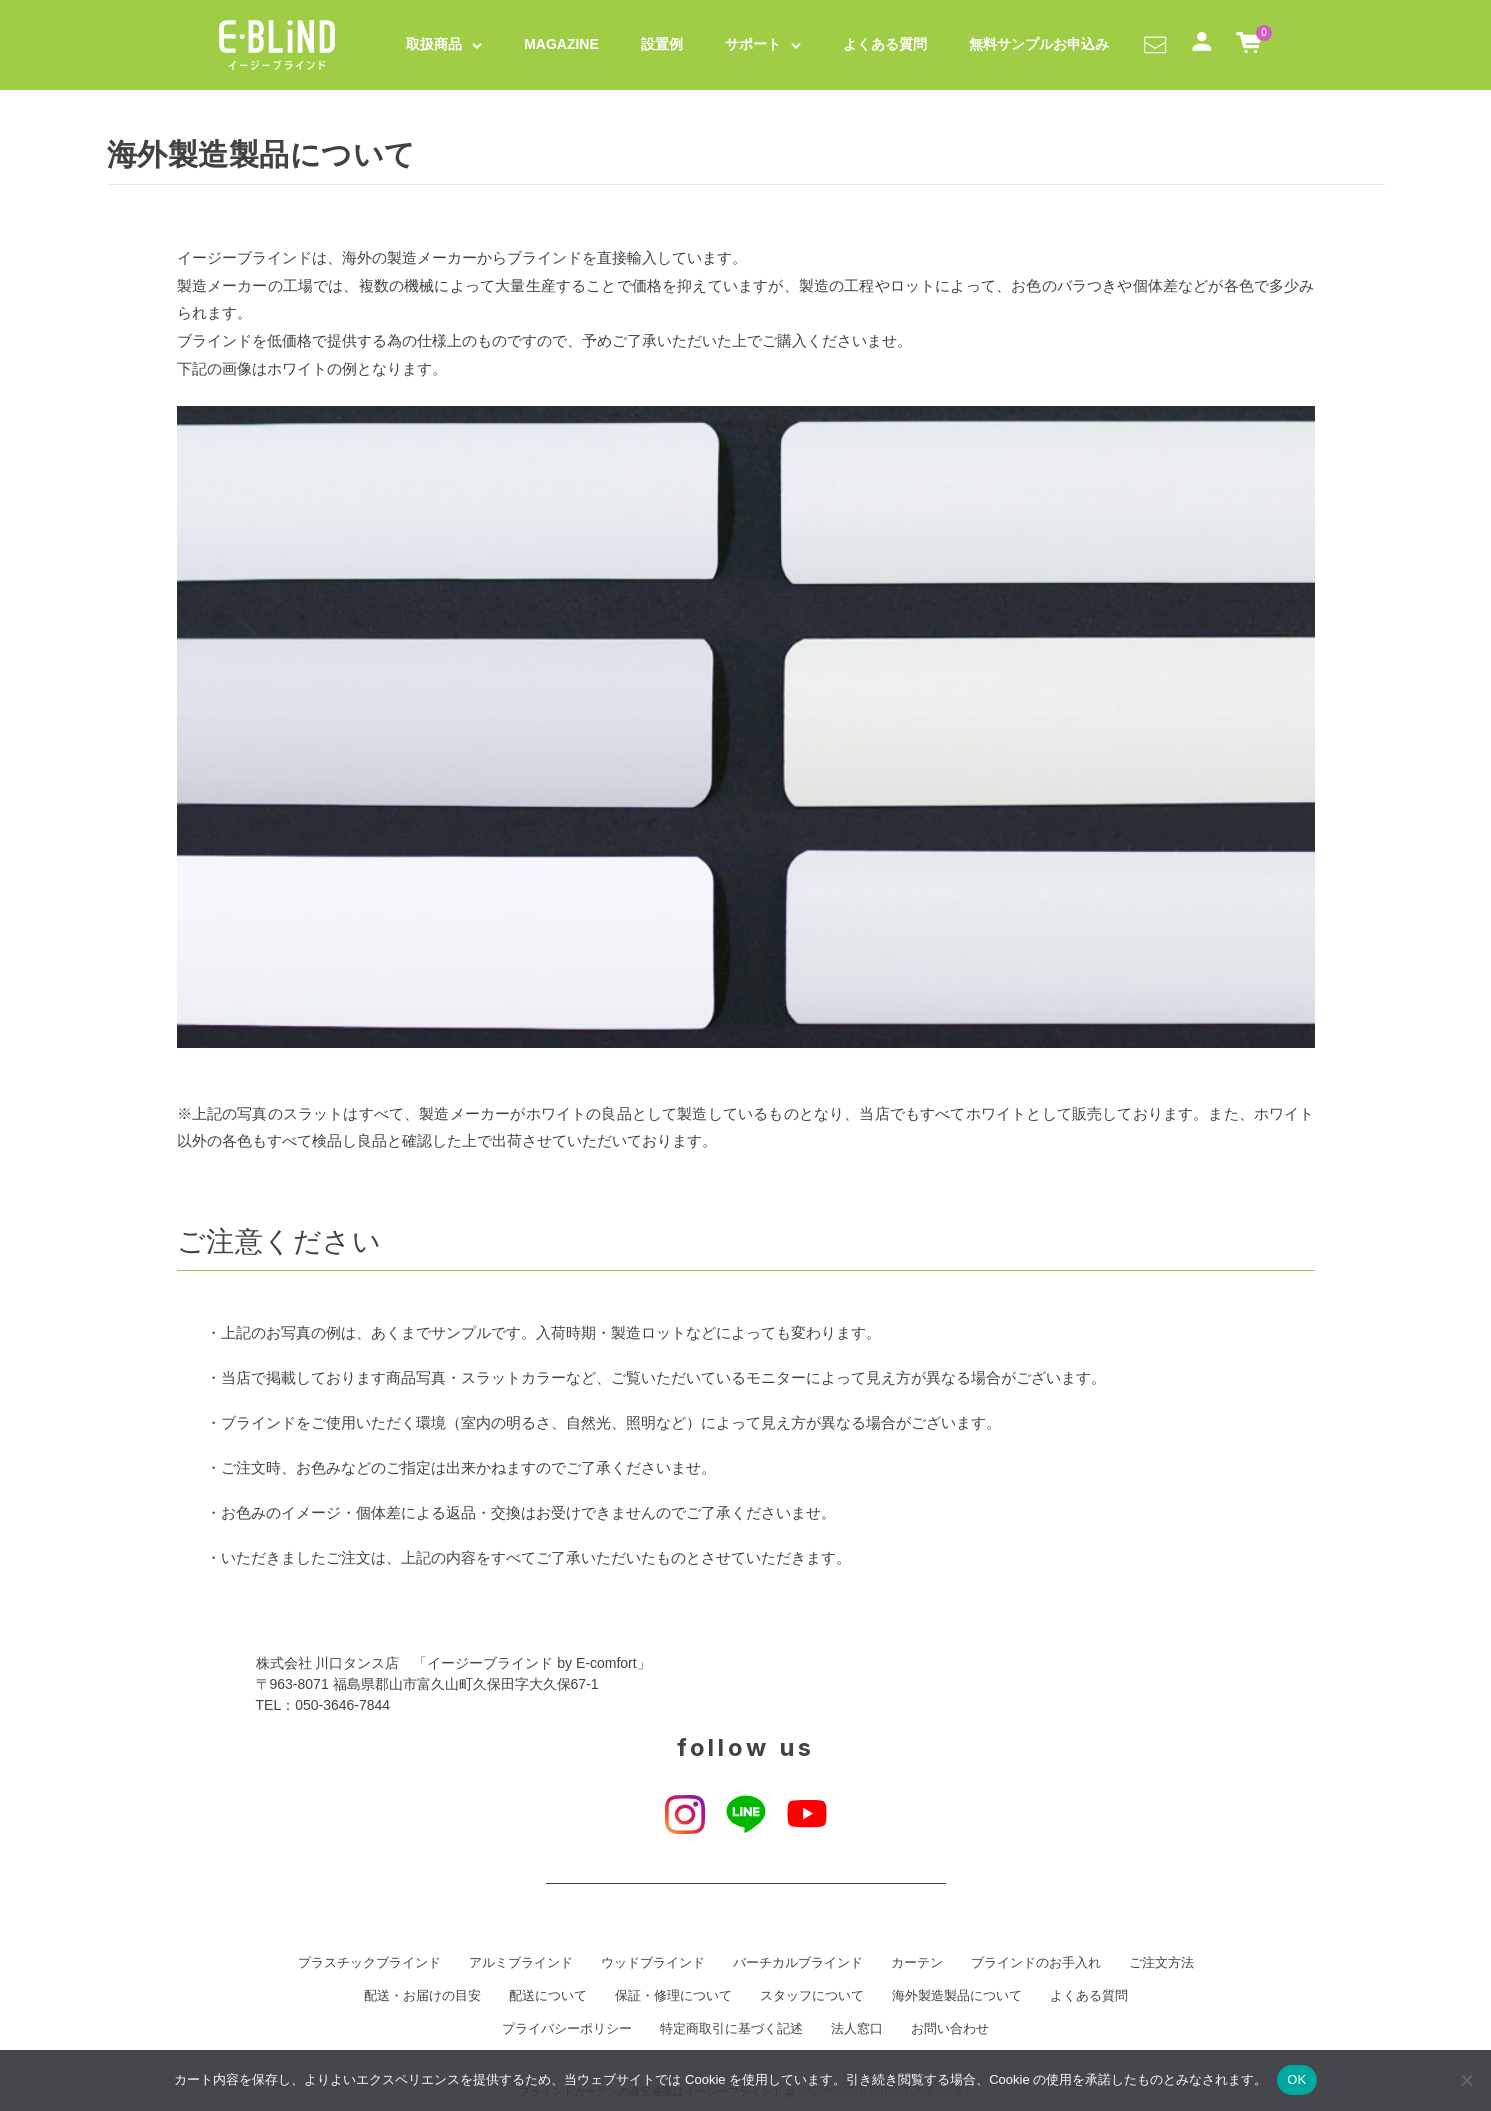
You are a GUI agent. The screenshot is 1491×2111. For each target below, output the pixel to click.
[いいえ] (1466, 2080)
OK (1296, 2079)
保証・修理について (673, 1996)
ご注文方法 (1161, 1963)
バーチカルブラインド (798, 1963)
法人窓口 (857, 2029)
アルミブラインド (521, 1963)
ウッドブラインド (653, 1963)
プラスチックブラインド (369, 1963)
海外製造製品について (957, 1996)
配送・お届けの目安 (422, 1996)
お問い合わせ (950, 2029)
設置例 (662, 44)
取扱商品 (434, 44)
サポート (753, 44)
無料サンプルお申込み (1039, 44)
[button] (1155, 44)
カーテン (917, 1963)
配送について (548, 1996)
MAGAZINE (561, 44)
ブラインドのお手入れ (1036, 1963)
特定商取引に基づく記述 (731, 2029)
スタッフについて (812, 1996)
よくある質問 (885, 44)
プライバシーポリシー (567, 2029)
